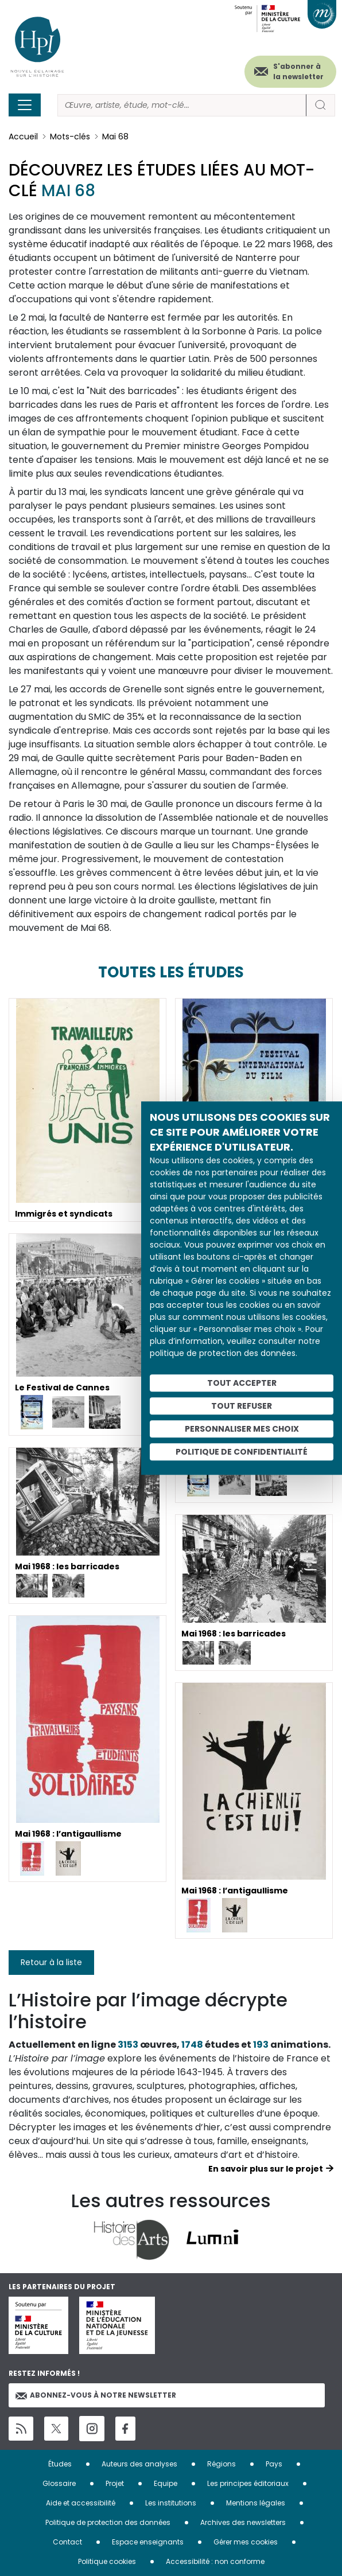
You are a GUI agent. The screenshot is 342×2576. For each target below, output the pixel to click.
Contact (67, 2542)
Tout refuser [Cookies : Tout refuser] (241, 1406)
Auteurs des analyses (139, 2464)
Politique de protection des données (107, 2522)
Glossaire (59, 2483)
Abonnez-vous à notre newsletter (95, 2395)
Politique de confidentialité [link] (242, 1451)
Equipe (165, 2483)
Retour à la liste (51, 1962)
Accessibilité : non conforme (215, 2561)
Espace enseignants (148, 2542)
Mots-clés (70, 136)
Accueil (23, 136)
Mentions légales (255, 2503)
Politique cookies (107, 2561)
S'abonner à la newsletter (298, 71)
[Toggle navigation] (25, 104)
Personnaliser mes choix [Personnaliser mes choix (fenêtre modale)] (242, 1429)
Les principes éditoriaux (248, 2483)
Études (60, 2464)
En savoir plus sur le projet (265, 2168)
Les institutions (170, 2503)
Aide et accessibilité (80, 2503)
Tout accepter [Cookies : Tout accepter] (242, 1383)
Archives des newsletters (243, 2522)
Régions (221, 2464)
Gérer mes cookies (245, 2542)
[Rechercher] (181, 105)
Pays (274, 2464)
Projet (115, 2483)
